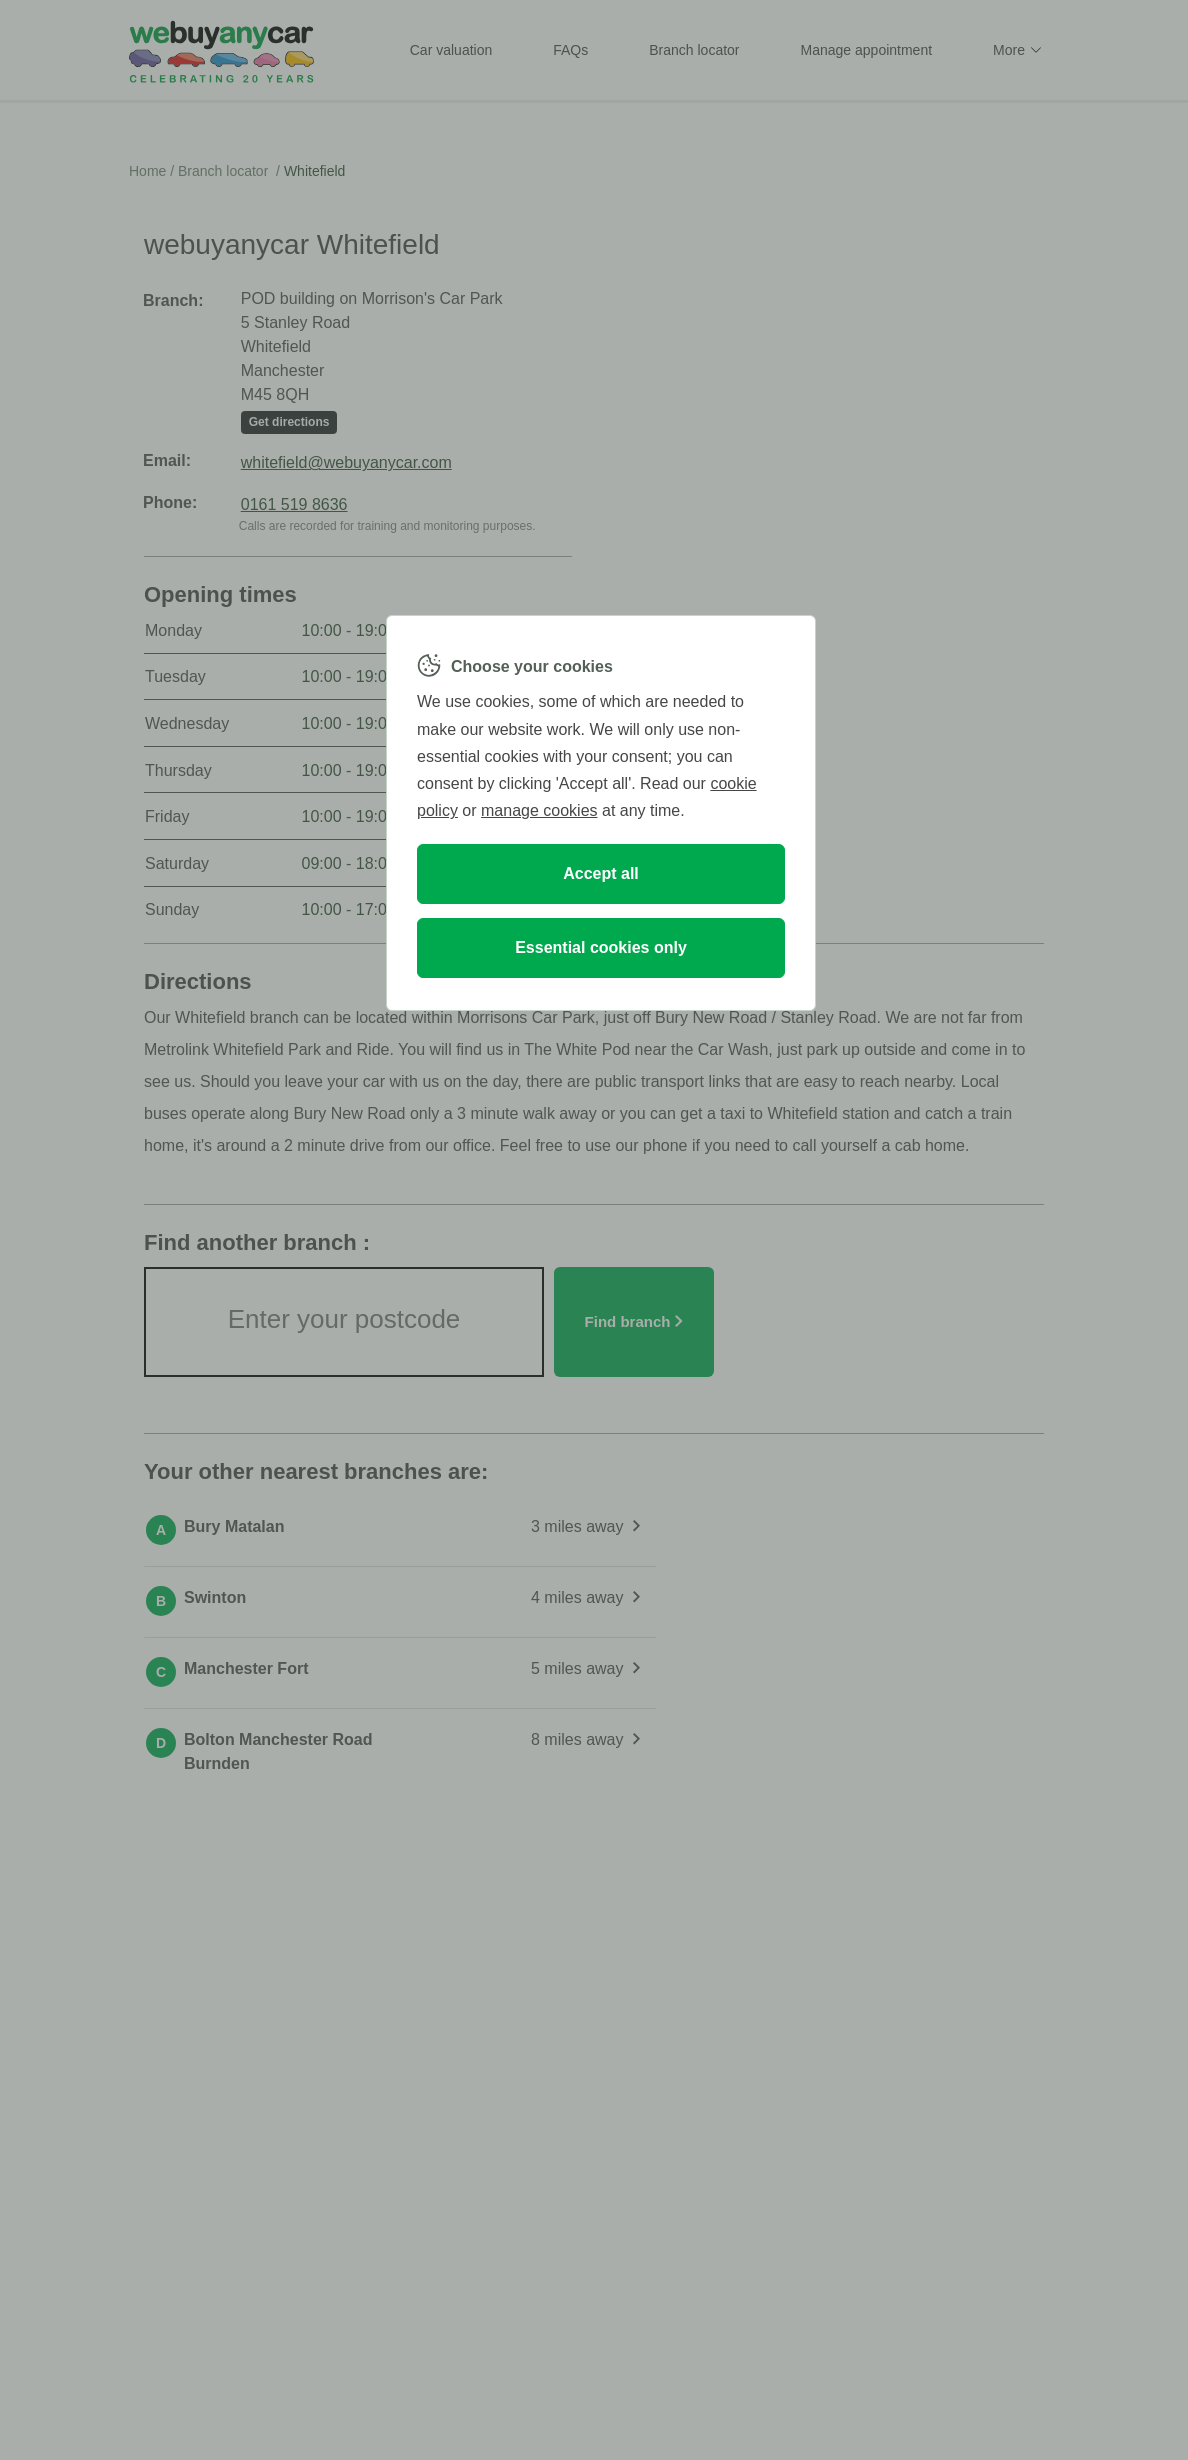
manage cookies (539, 810)
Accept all (601, 873)
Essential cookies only (601, 947)
